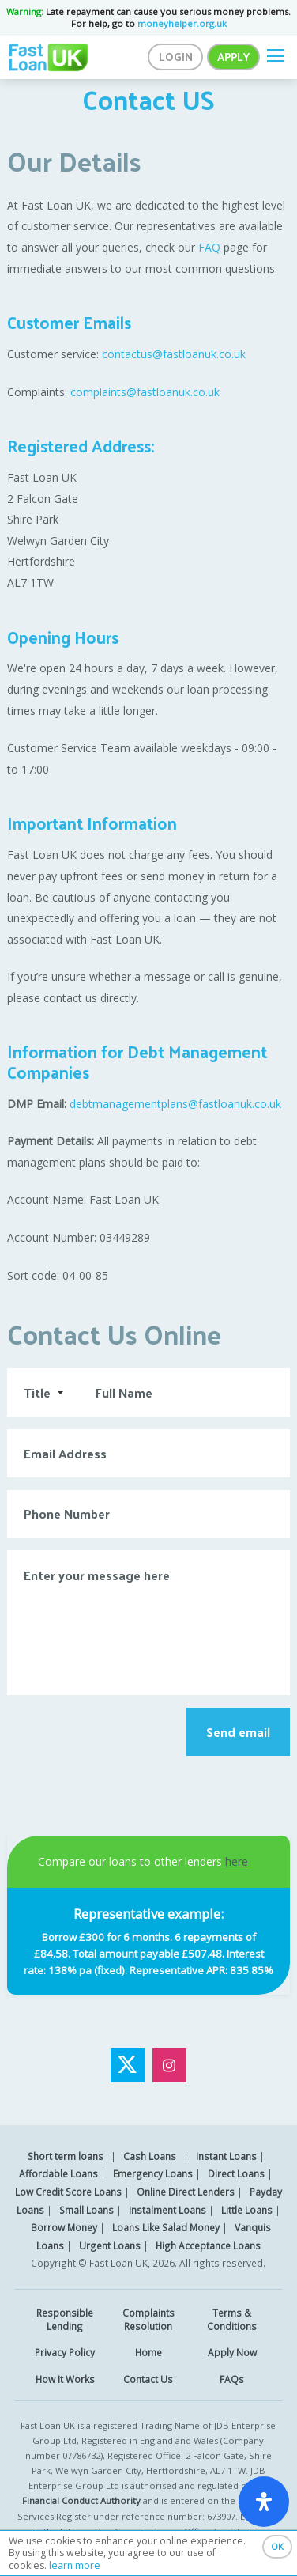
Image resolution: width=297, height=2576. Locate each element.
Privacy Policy (65, 2352)
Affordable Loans (58, 2173)
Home (148, 2352)
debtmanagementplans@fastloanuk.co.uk (175, 1103)
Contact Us (148, 2379)
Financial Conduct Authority (81, 2500)
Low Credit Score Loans (68, 2191)
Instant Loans (226, 2156)
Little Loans (247, 2209)
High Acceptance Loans (208, 2245)
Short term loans (65, 2156)
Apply (233, 56)
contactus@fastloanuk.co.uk (174, 353)
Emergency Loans (153, 2173)
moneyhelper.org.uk (182, 23)
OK (277, 2546)
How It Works (65, 2379)
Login (176, 56)
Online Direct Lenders (186, 2191)
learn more (74, 2565)
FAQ (209, 247)
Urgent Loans (110, 2245)
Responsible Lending (64, 2319)
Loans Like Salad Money (166, 2227)
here (236, 1861)
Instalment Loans (167, 2209)
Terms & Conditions (232, 2319)
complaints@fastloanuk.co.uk (146, 391)
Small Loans (86, 2209)
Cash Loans (149, 2156)
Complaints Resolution (148, 2319)
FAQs (232, 2379)
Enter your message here (148, 1622)
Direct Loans (236, 2173)
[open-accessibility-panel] (264, 2501)
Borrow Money (64, 2227)
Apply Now (232, 2352)
